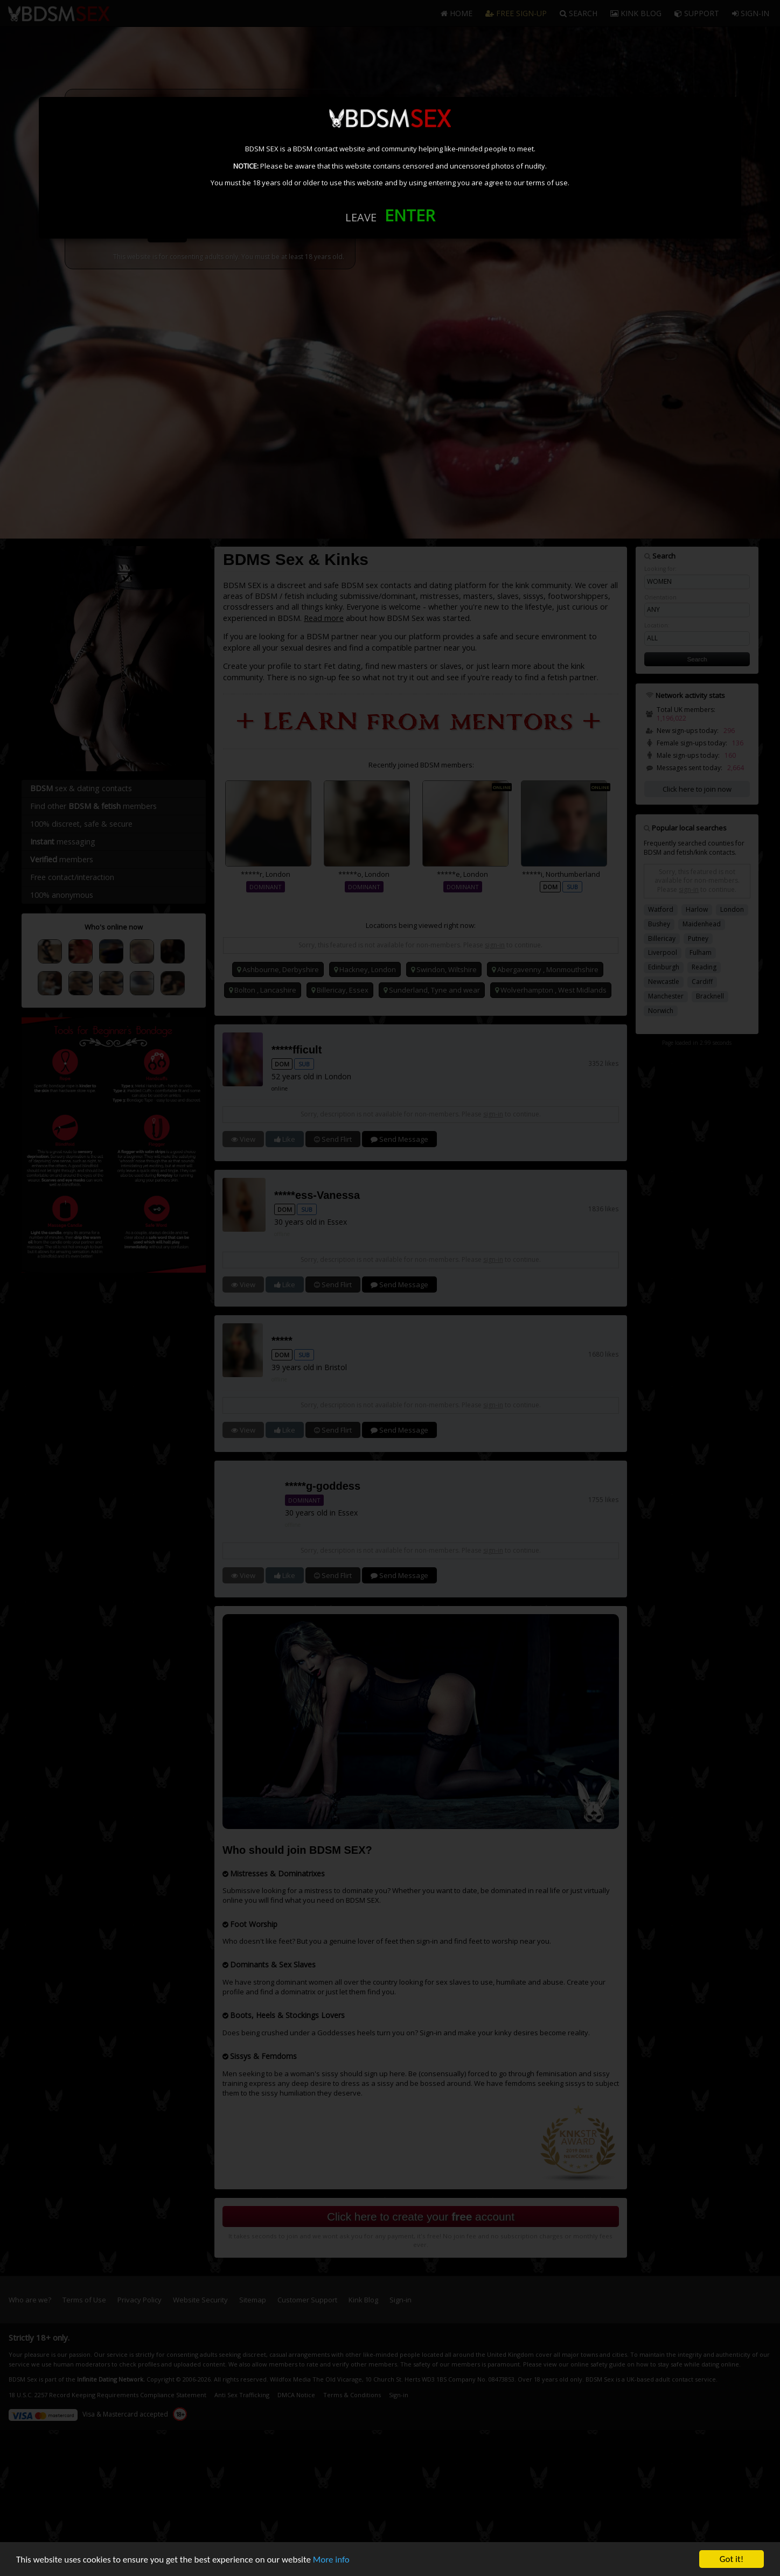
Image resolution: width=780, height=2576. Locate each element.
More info (331, 2560)
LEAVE (361, 217)
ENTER (410, 215)
